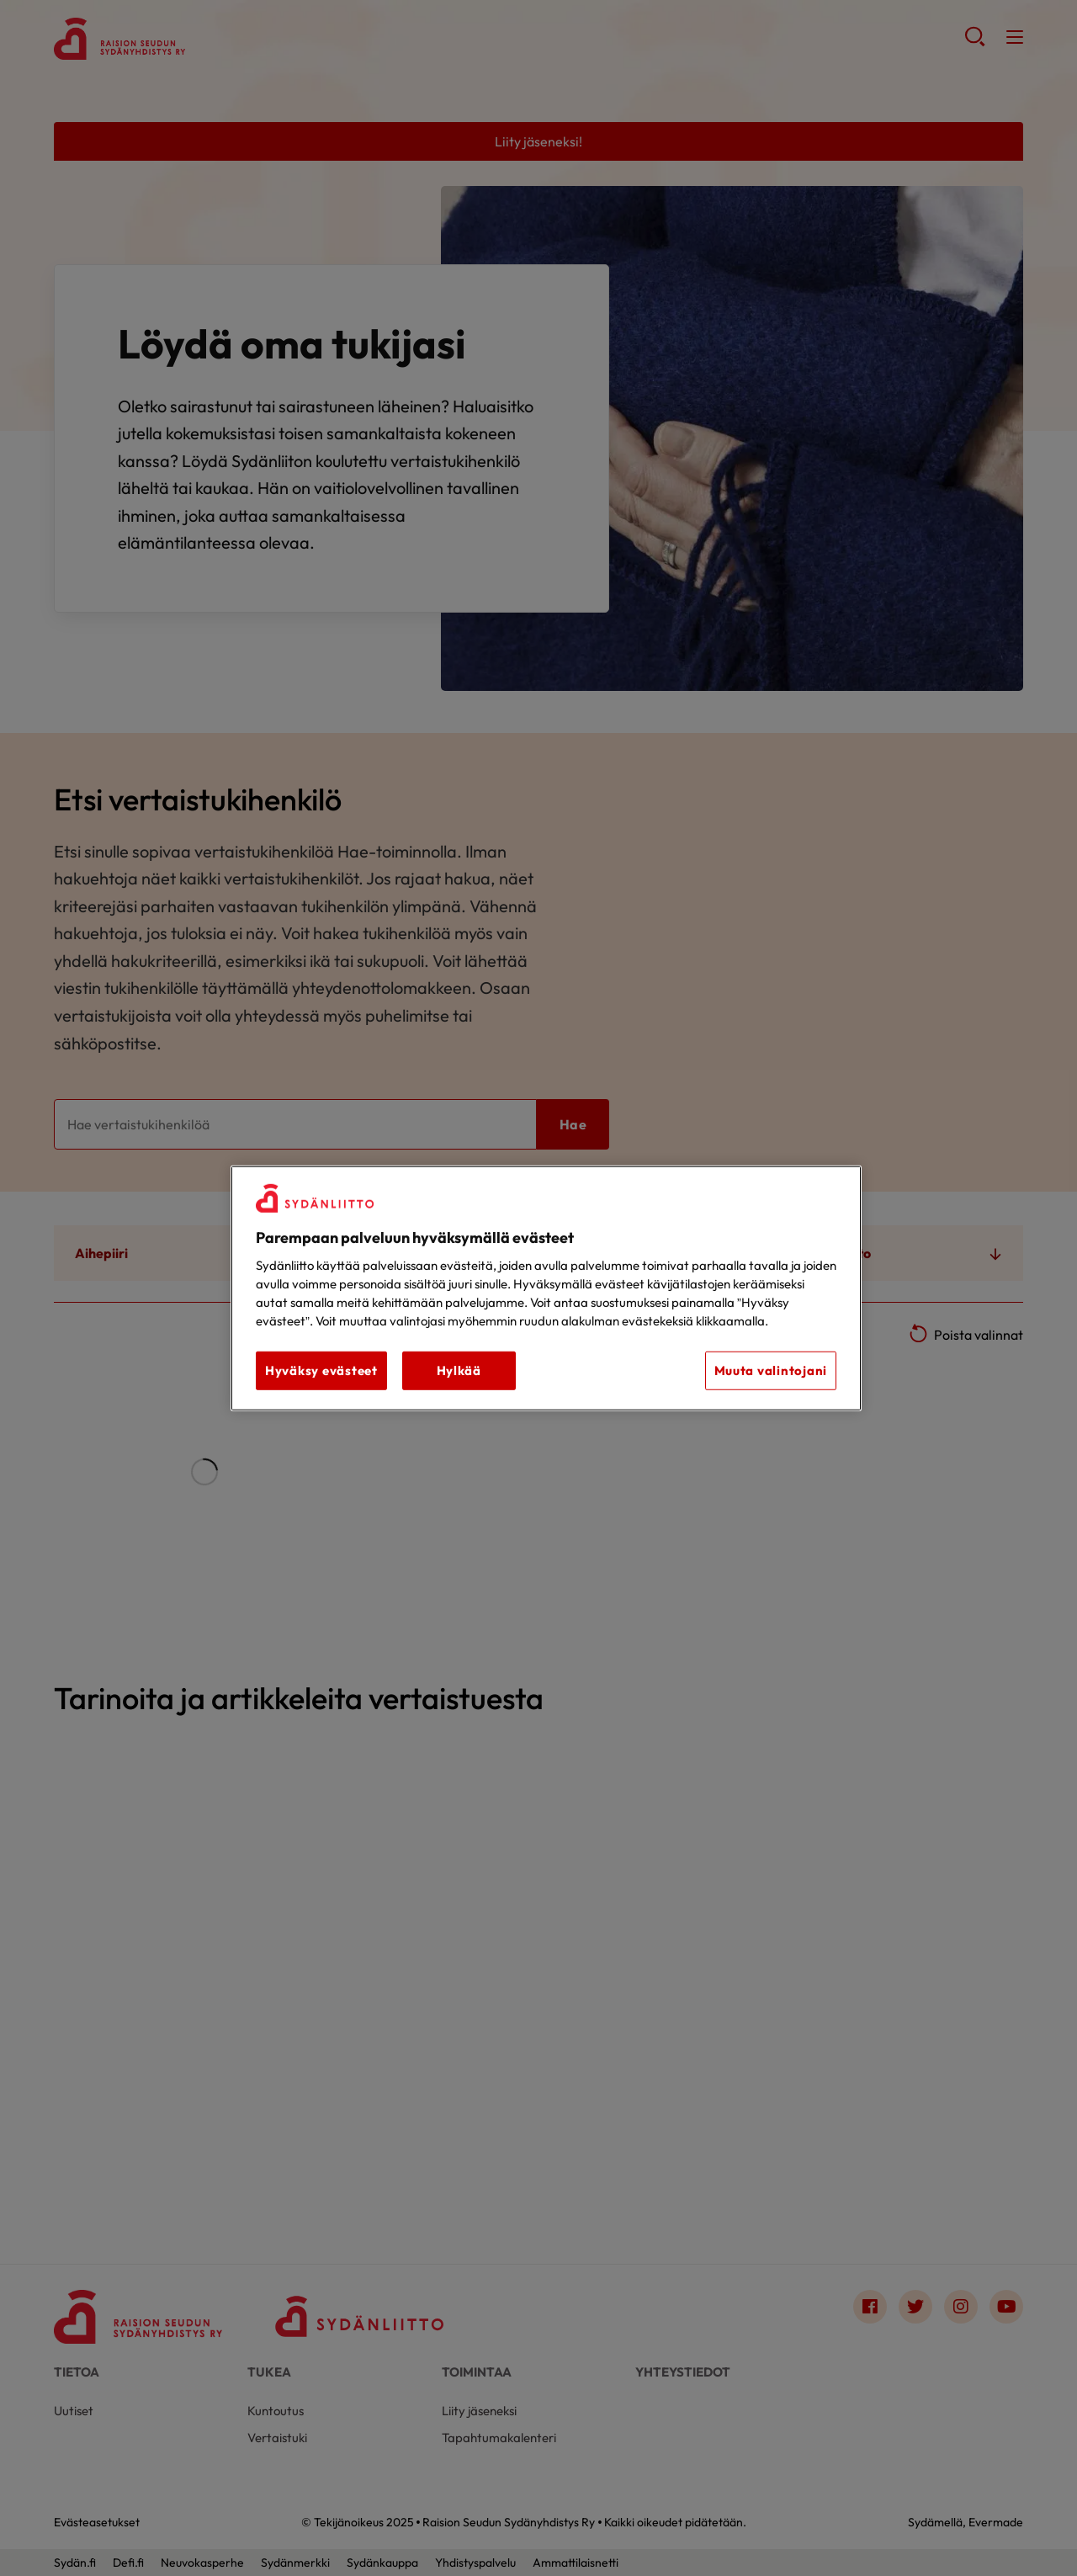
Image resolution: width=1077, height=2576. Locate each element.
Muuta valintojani (770, 1370)
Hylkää (459, 1370)
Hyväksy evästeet (321, 1370)
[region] (546, 1287)
